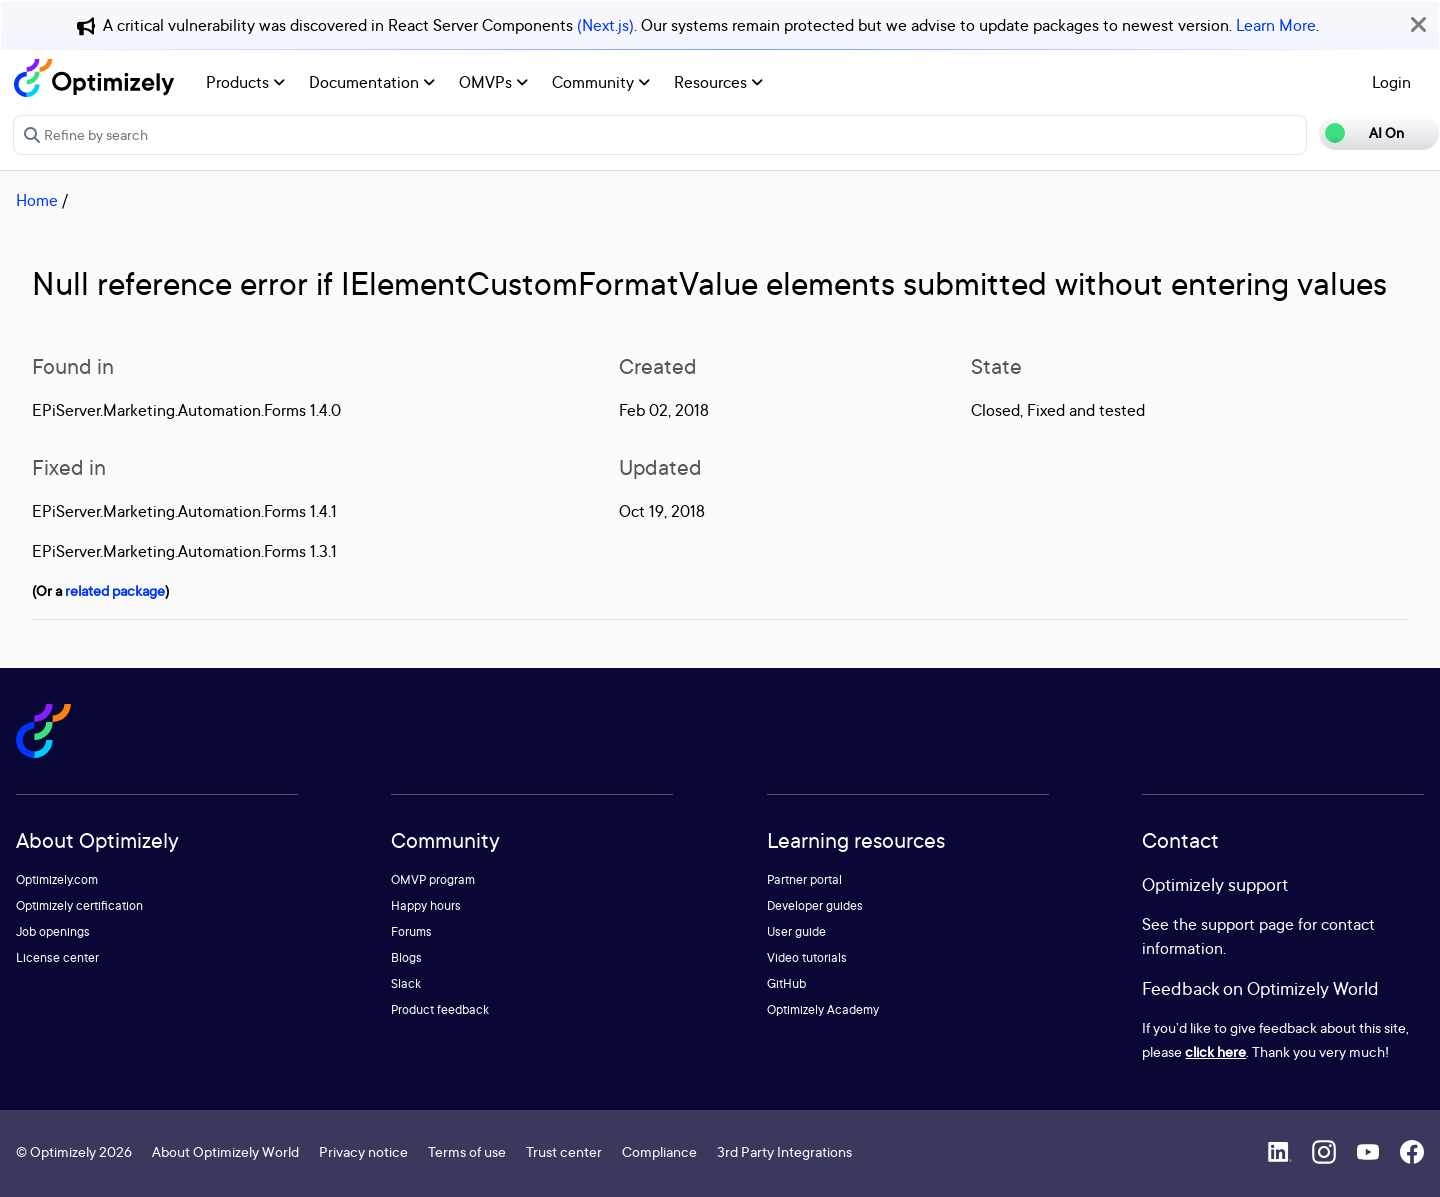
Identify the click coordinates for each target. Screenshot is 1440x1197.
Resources (718, 82)
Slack (406, 983)
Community (601, 82)
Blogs (406, 957)
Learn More (1276, 25)
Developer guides (815, 905)
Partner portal (804, 879)
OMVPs (493, 82)
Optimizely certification (79, 905)
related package (115, 590)
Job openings (53, 931)
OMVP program (433, 879)
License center (57, 957)
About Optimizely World (225, 1151)
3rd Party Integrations (784, 1151)
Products (245, 82)
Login (1391, 82)
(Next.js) (605, 25)
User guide (796, 931)
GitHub (786, 983)
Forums (411, 931)
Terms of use (467, 1151)
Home (37, 200)
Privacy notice (363, 1151)
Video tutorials (807, 957)
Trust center (564, 1151)
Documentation (372, 82)
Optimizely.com (57, 879)
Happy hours (426, 905)
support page (1247, 924)
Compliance (659, 1151)
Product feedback (440, 1009)
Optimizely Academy (823, 1009)
